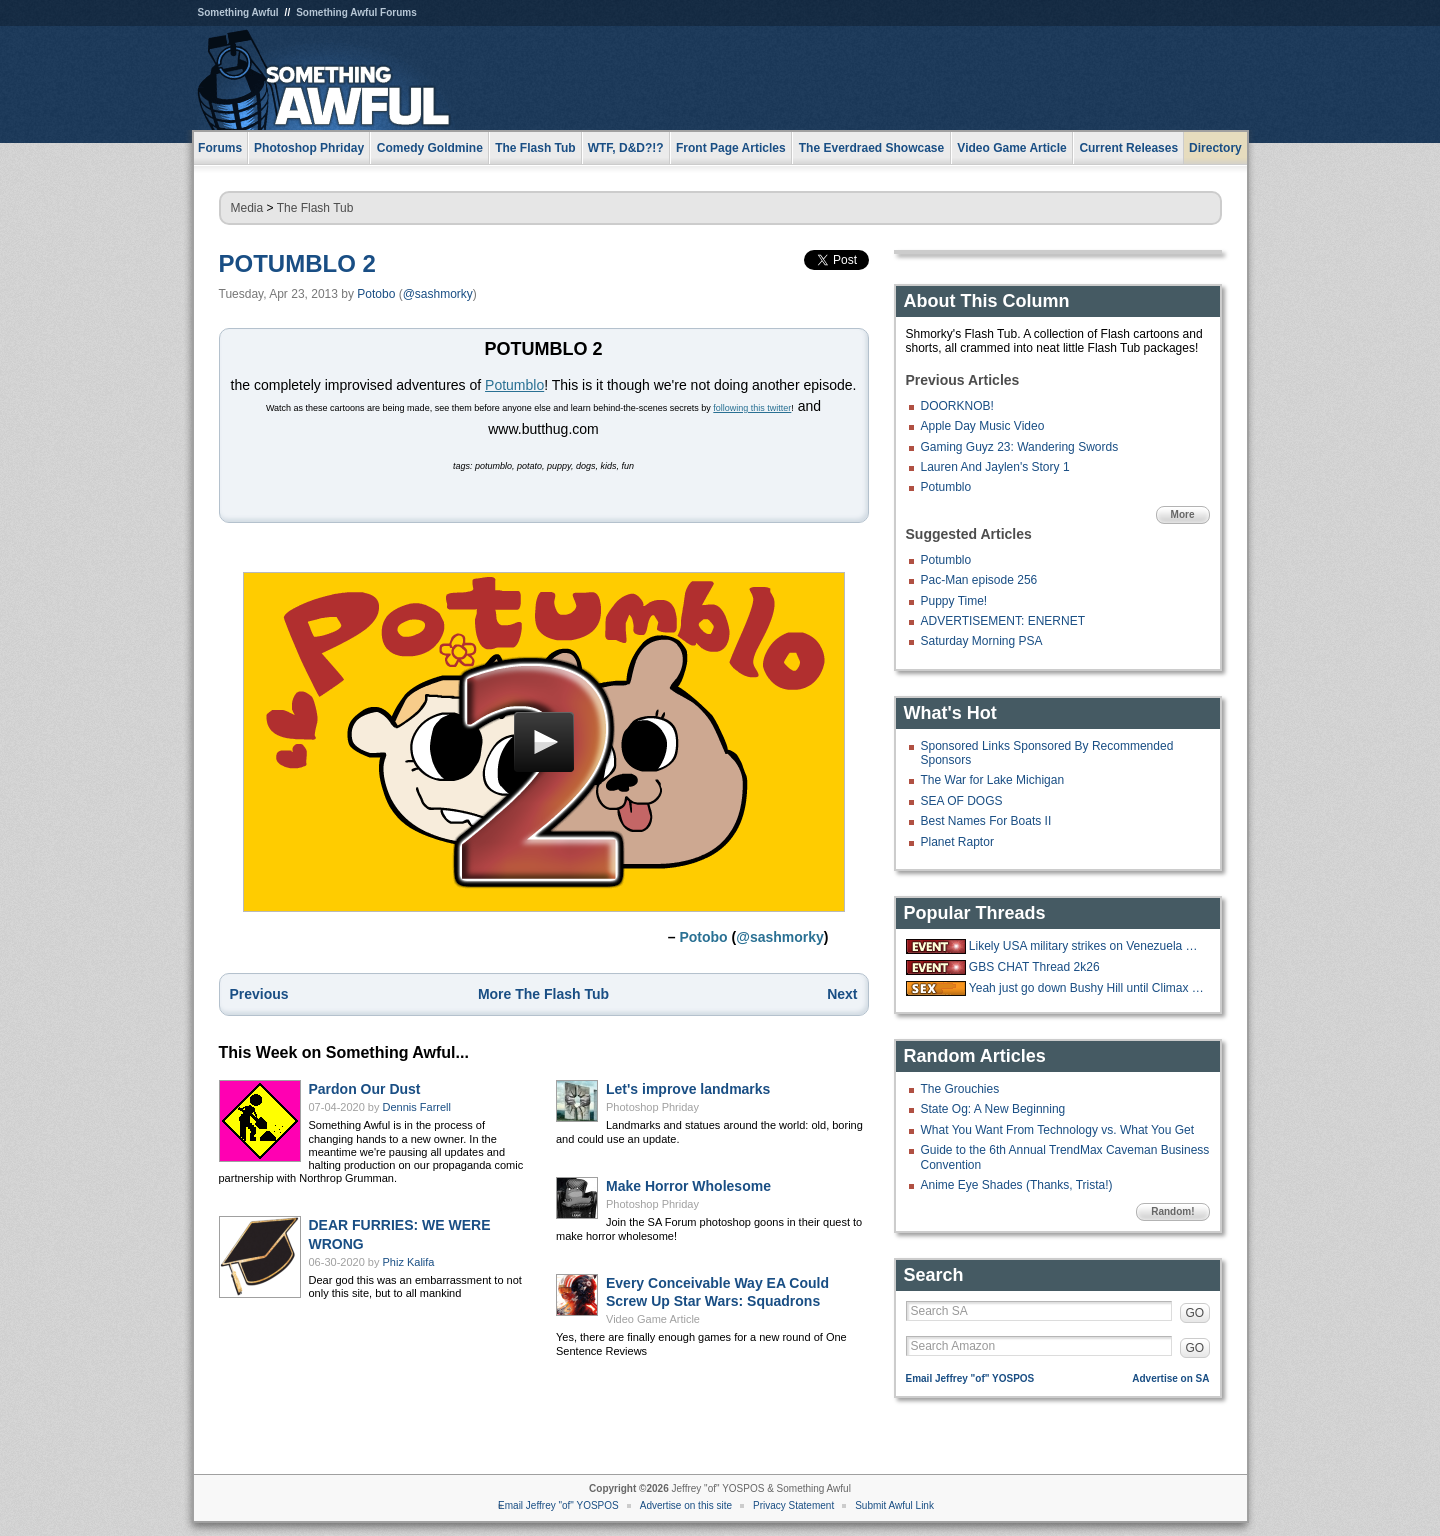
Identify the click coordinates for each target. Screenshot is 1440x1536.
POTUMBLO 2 (297, 263)
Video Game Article (653, 1319)
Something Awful (238, 12)
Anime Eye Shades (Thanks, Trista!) (1017, 1185)
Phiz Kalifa (409, 1262)
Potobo (376, 294)
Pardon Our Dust (365, 1089)
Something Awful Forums (356, 12)
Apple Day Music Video (983, 426)
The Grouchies (960, 1089)
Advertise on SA (1170, 1378)
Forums (220, 148)
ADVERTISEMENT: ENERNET (1003, 621)
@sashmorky (438, 294)
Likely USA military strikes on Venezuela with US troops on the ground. (1087, 946)
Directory (1215, 148)
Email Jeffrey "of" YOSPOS (970, 1378)
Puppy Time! (954, 601)
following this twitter (752, 408)
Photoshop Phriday (652, 1107)
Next (842, 994)
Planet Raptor (957, 842)
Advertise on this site (686, 1505)
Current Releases (1128, 148)
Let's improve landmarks (688, 1089)
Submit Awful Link (894, 1505)
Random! (1172, 1211)
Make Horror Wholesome (688, 1186)
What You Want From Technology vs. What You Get (1057, 1130)
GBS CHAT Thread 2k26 (1034, 967)
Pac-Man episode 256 (979, 580)
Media (247, 208)
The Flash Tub (315, 208)
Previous (259, 994)
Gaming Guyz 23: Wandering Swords (1020, 447)
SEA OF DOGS (962, 801)
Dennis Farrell (417, 1107)
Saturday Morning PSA (982, 641)
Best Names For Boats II (986, 821)
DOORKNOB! (957, 406)
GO (1195, 1313)
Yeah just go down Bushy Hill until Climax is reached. (1087, 988)
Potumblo (514, 385)
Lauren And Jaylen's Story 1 (995, 467)
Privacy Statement (793, 1505)
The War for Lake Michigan (993, 780)
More (1183, 514)
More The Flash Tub (543, 994)
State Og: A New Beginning (993, 1109)
